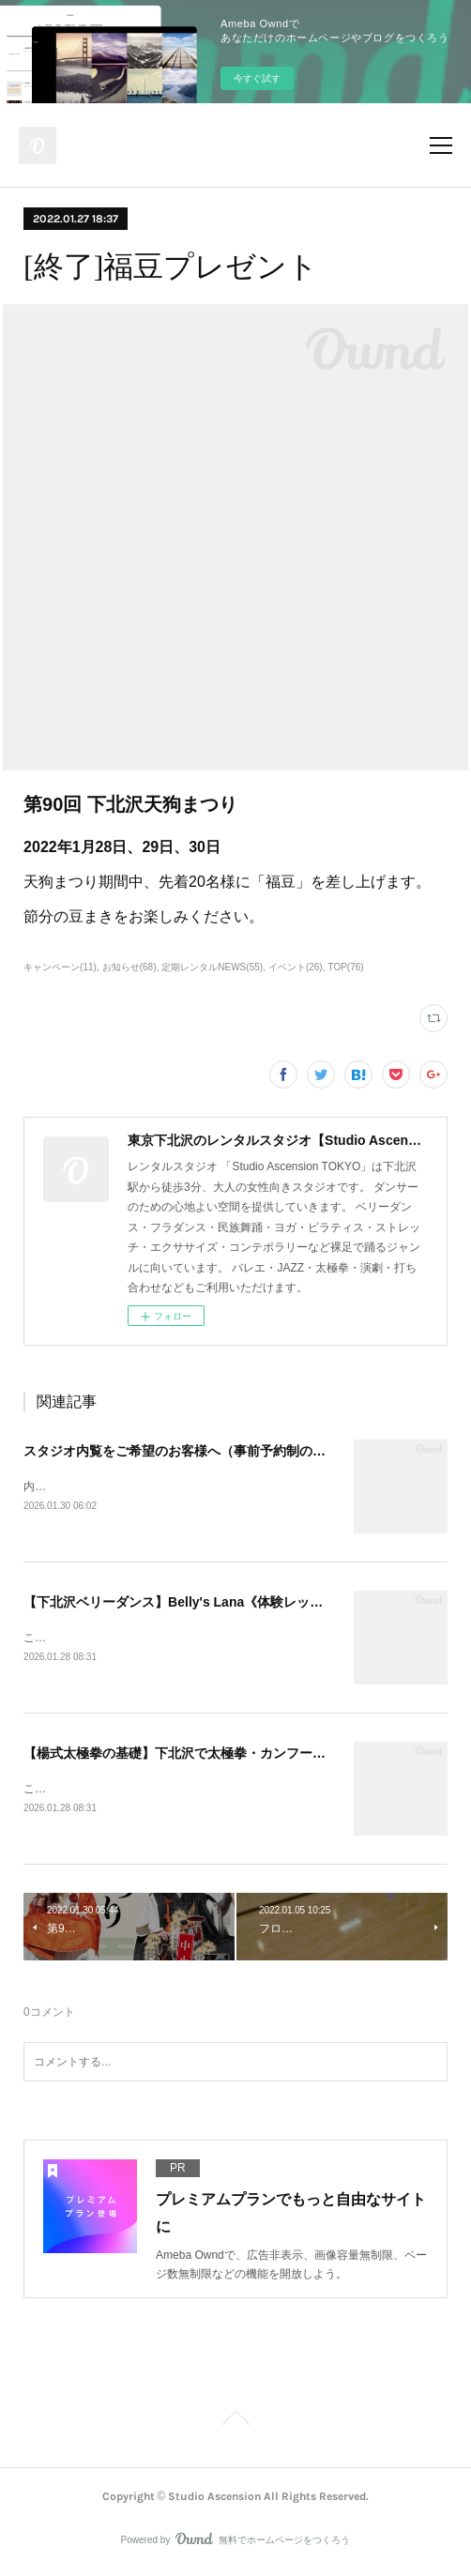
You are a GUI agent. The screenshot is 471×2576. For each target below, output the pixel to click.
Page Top (235, 2425)
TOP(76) (345, 967)
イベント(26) (295, 967)
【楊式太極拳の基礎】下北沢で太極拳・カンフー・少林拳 (194, 1755)
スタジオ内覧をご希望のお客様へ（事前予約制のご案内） (194, 1450)
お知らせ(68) (129, 967)
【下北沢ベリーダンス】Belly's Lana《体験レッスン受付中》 (205, 1603)
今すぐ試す (257, 78)
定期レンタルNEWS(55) (212, 967)
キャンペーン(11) (60, 967)
